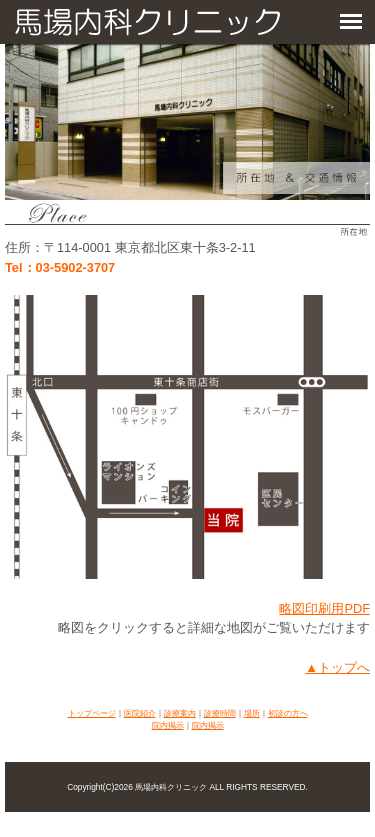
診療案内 (180, 713)
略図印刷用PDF (324, 608)
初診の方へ (288, 713)
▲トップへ (337, 667)
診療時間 (220, 713)
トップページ (92, 713)
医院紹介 (140, 713)
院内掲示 (168, 725)
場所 (252, 713)
